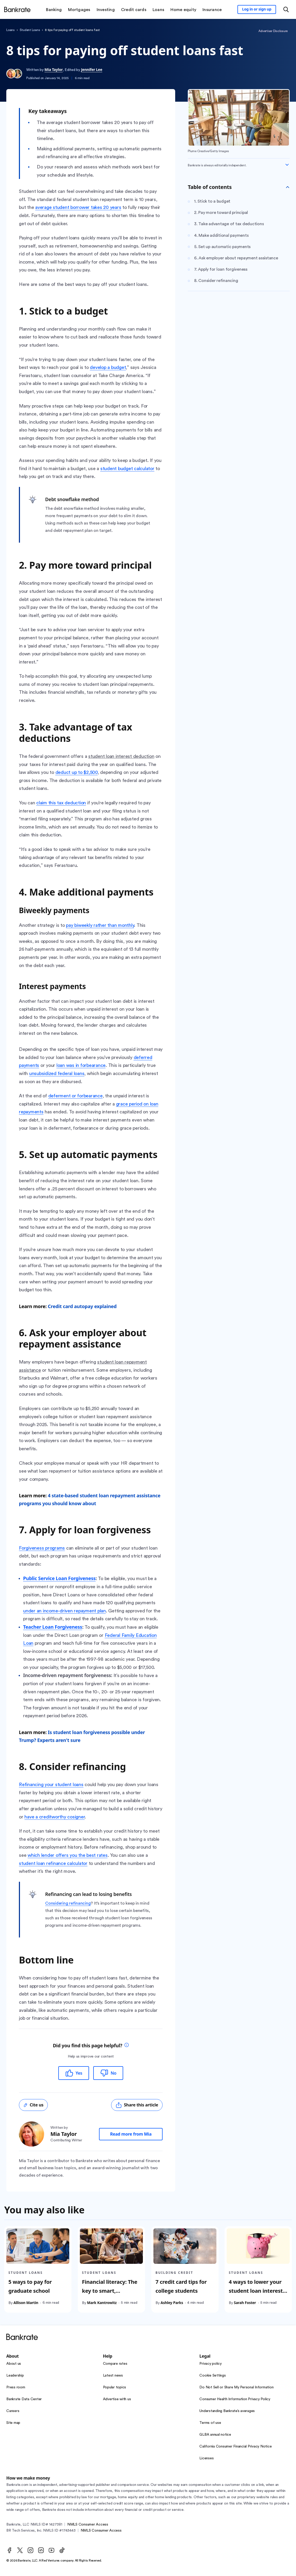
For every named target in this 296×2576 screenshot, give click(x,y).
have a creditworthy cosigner (54, 1816)
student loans (30, 30)
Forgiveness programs (42, 1548)
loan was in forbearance (81, 1065)
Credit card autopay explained (82, 1306)
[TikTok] (62, 2550)
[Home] (17, 9)
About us (13, 2364)
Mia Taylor (53, 69)
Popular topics (114, 2387)
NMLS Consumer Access (87, 2524)
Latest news (113, 2375)
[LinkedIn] (41, 2550)
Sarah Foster (245, 2302)
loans (10, 30)
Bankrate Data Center (24, 2399)
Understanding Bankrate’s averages (227, 2411)
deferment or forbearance (75, 1095)
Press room (15, 2387)
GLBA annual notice (215, 2434)
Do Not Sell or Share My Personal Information (236, 2387)
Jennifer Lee (91, 69)
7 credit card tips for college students (181, 2286)
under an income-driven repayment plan (64, 1610)
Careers (12, 2411)
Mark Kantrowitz (102, 2302)
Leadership (15, 2375)
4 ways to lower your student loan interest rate (256, 2290)
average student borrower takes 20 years (78, 207)
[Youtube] (51, 2550)
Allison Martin (25, 2302)
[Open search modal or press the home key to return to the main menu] (286, 9)
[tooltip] (126, 2046)
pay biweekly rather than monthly (100, 925)
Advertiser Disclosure (273, 31)
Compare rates (115, 2364)
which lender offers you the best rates (68, 1855)
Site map (13, 2423)
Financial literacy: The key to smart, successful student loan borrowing (109, 2295)
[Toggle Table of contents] (287, 187)
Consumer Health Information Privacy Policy (234, 2399)
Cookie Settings (212, 2375)
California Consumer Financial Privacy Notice (235, 2446)
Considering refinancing (68, 1903)
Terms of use (210, 2423)
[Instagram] (30, 2550)
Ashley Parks (171, 2302)
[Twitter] (20, 2550)
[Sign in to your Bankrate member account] (256, 9)
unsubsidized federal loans (57, 1073)
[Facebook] (9, 2550)
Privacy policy (210, 2364)
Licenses (206, 2458)
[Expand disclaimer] (287, 165)
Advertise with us (117, 2399)
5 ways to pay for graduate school (30, 2286)
